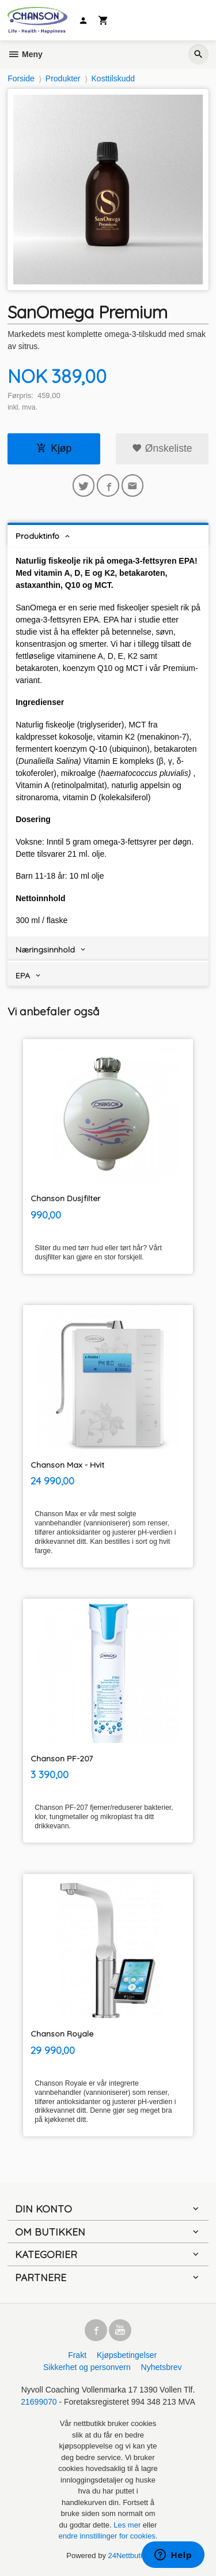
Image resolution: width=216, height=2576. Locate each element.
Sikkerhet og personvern (87, 2367)
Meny (25, 54)
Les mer (128, 2525)
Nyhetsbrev (161, 2367)
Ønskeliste (162, 448)
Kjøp (53, 448)
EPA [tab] (23, 975)
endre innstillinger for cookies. (108, 2536)
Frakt (77, 2355)
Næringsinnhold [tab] (45, 949)
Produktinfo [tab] (37, 536)
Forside (21, 78)
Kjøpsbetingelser (127, 2355)
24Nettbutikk (129, 2555)
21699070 (38, 2401)
